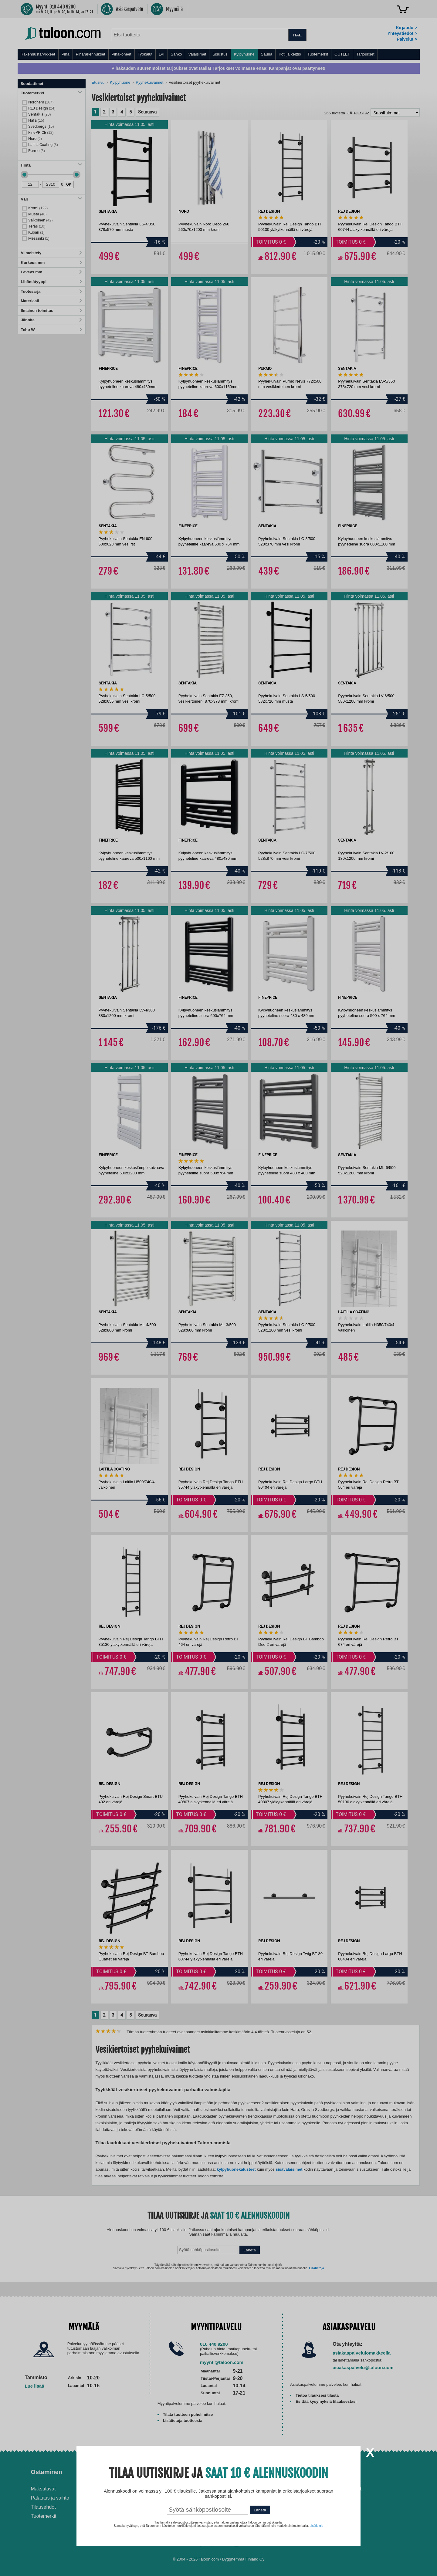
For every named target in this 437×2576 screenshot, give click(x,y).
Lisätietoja (316, 2525)
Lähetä (260, 2510)
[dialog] (218, 1288)
